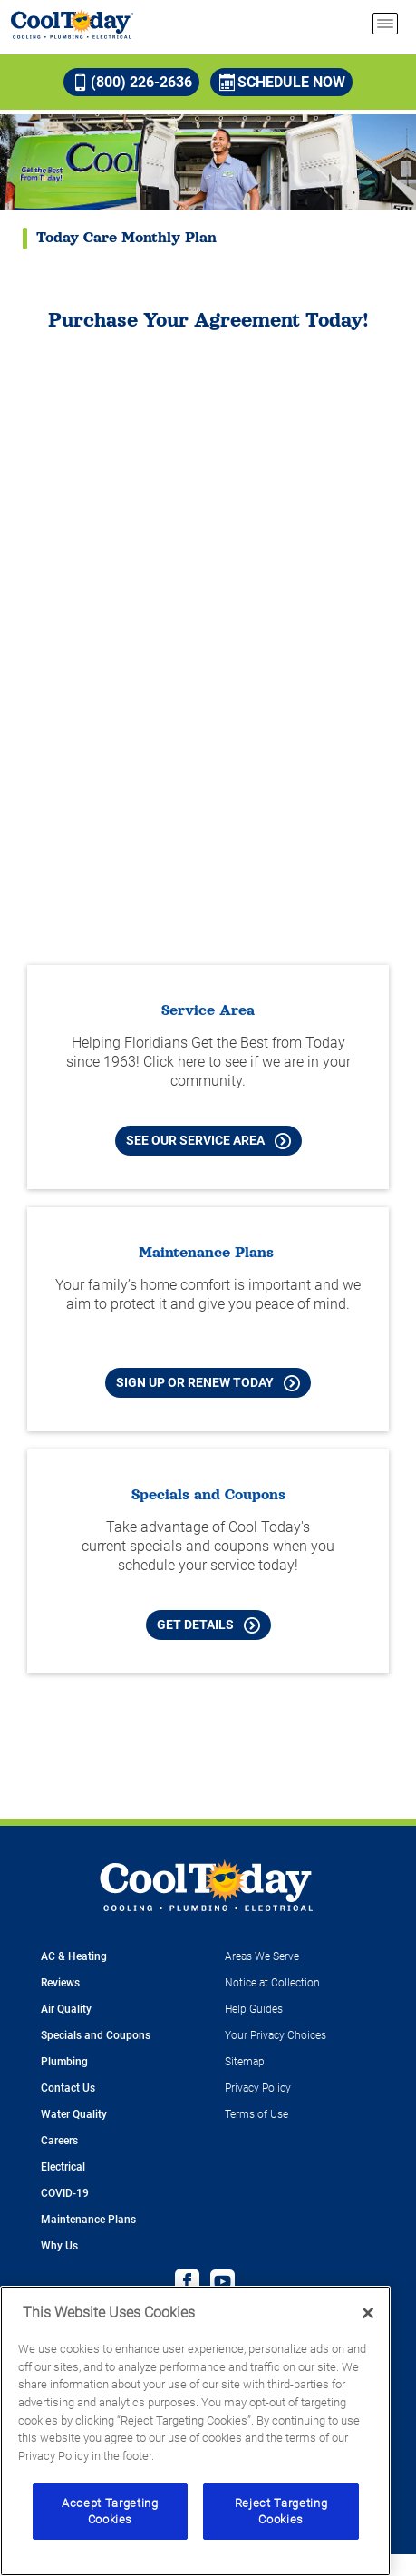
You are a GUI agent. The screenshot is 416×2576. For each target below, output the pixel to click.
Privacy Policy (258, 2088)
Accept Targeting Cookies (110, 2511)
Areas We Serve (262, 1956)
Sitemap (245, 2061)
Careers (59, 2140)
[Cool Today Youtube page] (222, 2283)
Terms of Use (256, 2114)
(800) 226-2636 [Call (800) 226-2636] (132, 82)
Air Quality (66, 2009)
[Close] (368, 2313)
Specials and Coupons (95, 2035)
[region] (195, 2431)
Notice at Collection (272, 1982)
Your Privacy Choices (275, 2035)
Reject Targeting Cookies (281, 2511)
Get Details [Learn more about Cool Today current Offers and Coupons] (208, 1625)
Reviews (60, 1982)
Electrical (63, 2167)
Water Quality (74, 2114)
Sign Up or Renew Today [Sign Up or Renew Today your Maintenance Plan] (208, 1383)
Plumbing (64, 2061)
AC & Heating (74, 1956)
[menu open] (385, 23)
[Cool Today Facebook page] (187, 2283)
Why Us (59, 2245)
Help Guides (254, 2009)
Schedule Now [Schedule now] (282, 82)
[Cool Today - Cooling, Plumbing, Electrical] (72, 24)
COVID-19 (65, 2193)
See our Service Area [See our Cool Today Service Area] (208, 1141)
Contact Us (68, 2088)
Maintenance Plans (88, 2219)
